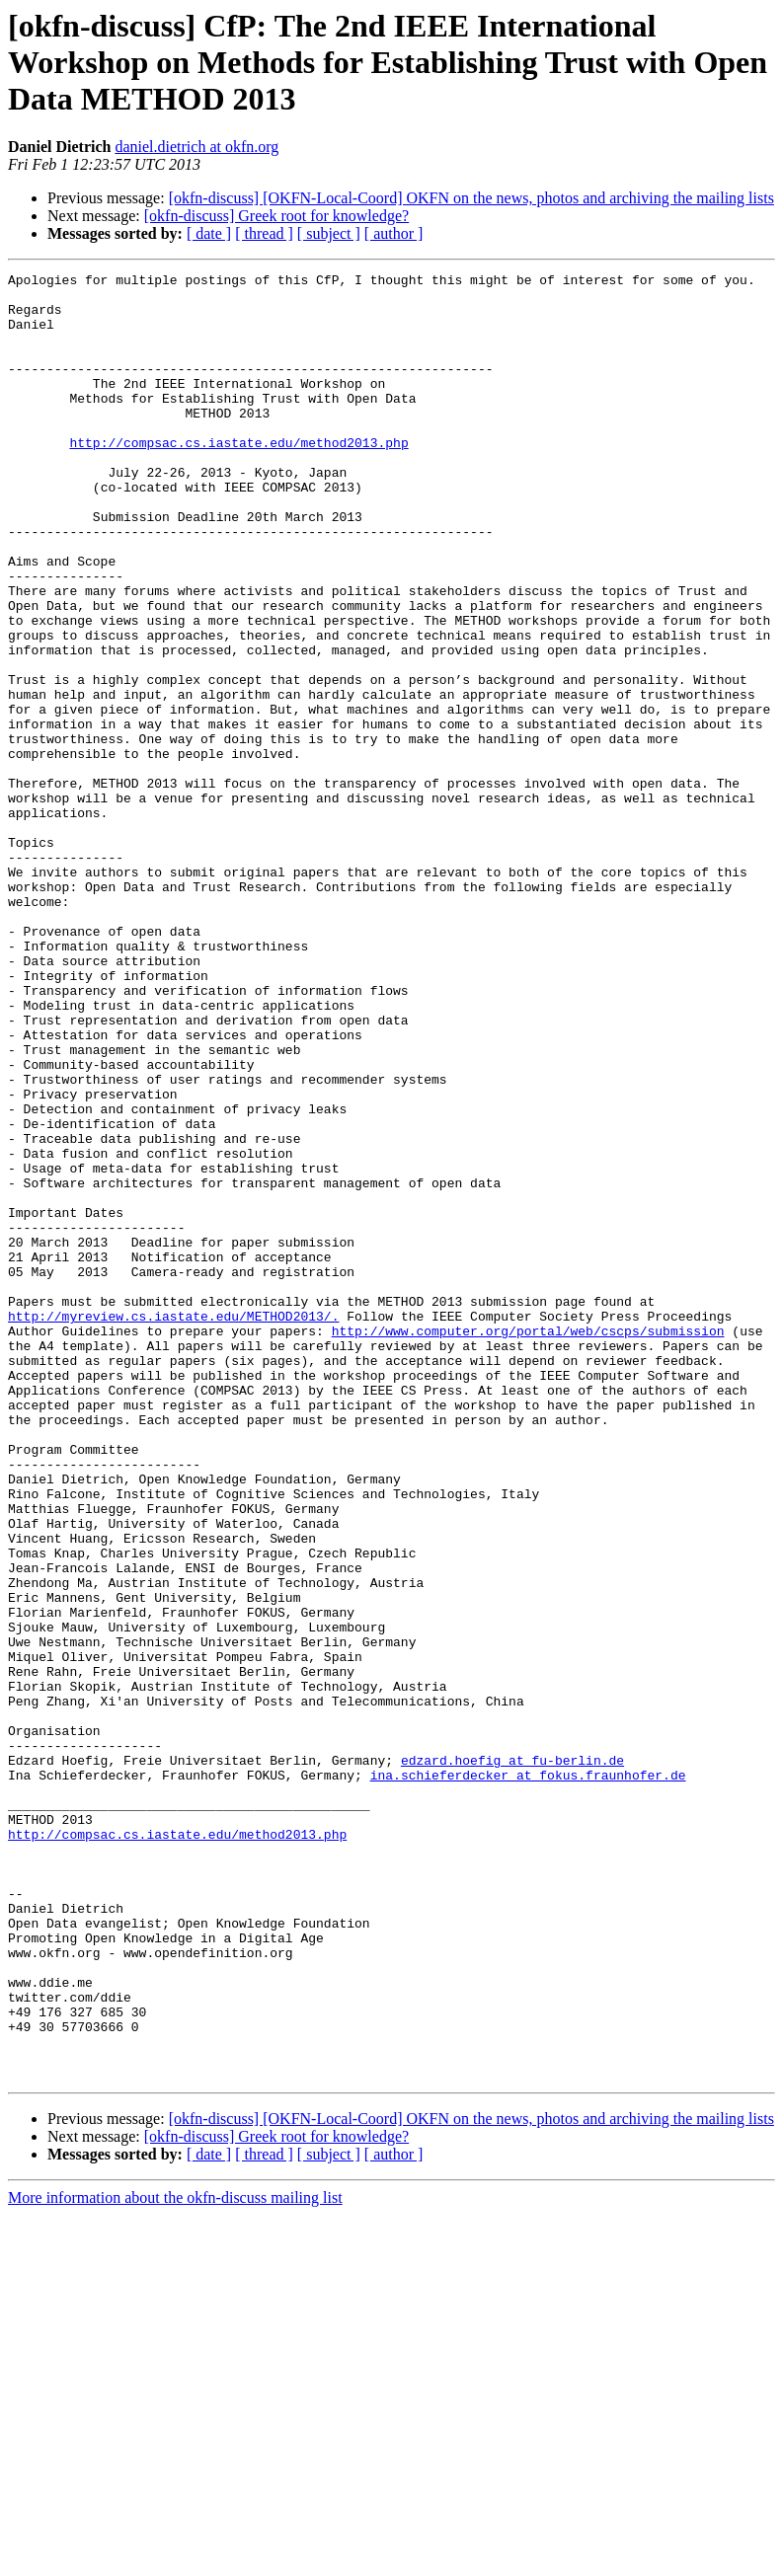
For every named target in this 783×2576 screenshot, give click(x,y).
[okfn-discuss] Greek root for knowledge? (276, 215)
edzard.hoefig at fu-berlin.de (512, 2059)
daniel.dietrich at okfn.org (196, 146)
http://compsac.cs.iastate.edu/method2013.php (238, 478)
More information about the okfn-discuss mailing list (175, 2558)
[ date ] (209, 233)
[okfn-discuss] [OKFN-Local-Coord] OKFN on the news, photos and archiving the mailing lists (471, 197)
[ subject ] (328, 233)
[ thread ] (264, 233)
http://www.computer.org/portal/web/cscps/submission (528, 1544)
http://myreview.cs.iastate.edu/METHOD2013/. (173, 1526)
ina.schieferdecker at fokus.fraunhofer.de (528, 2076)
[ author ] (394, 233)
